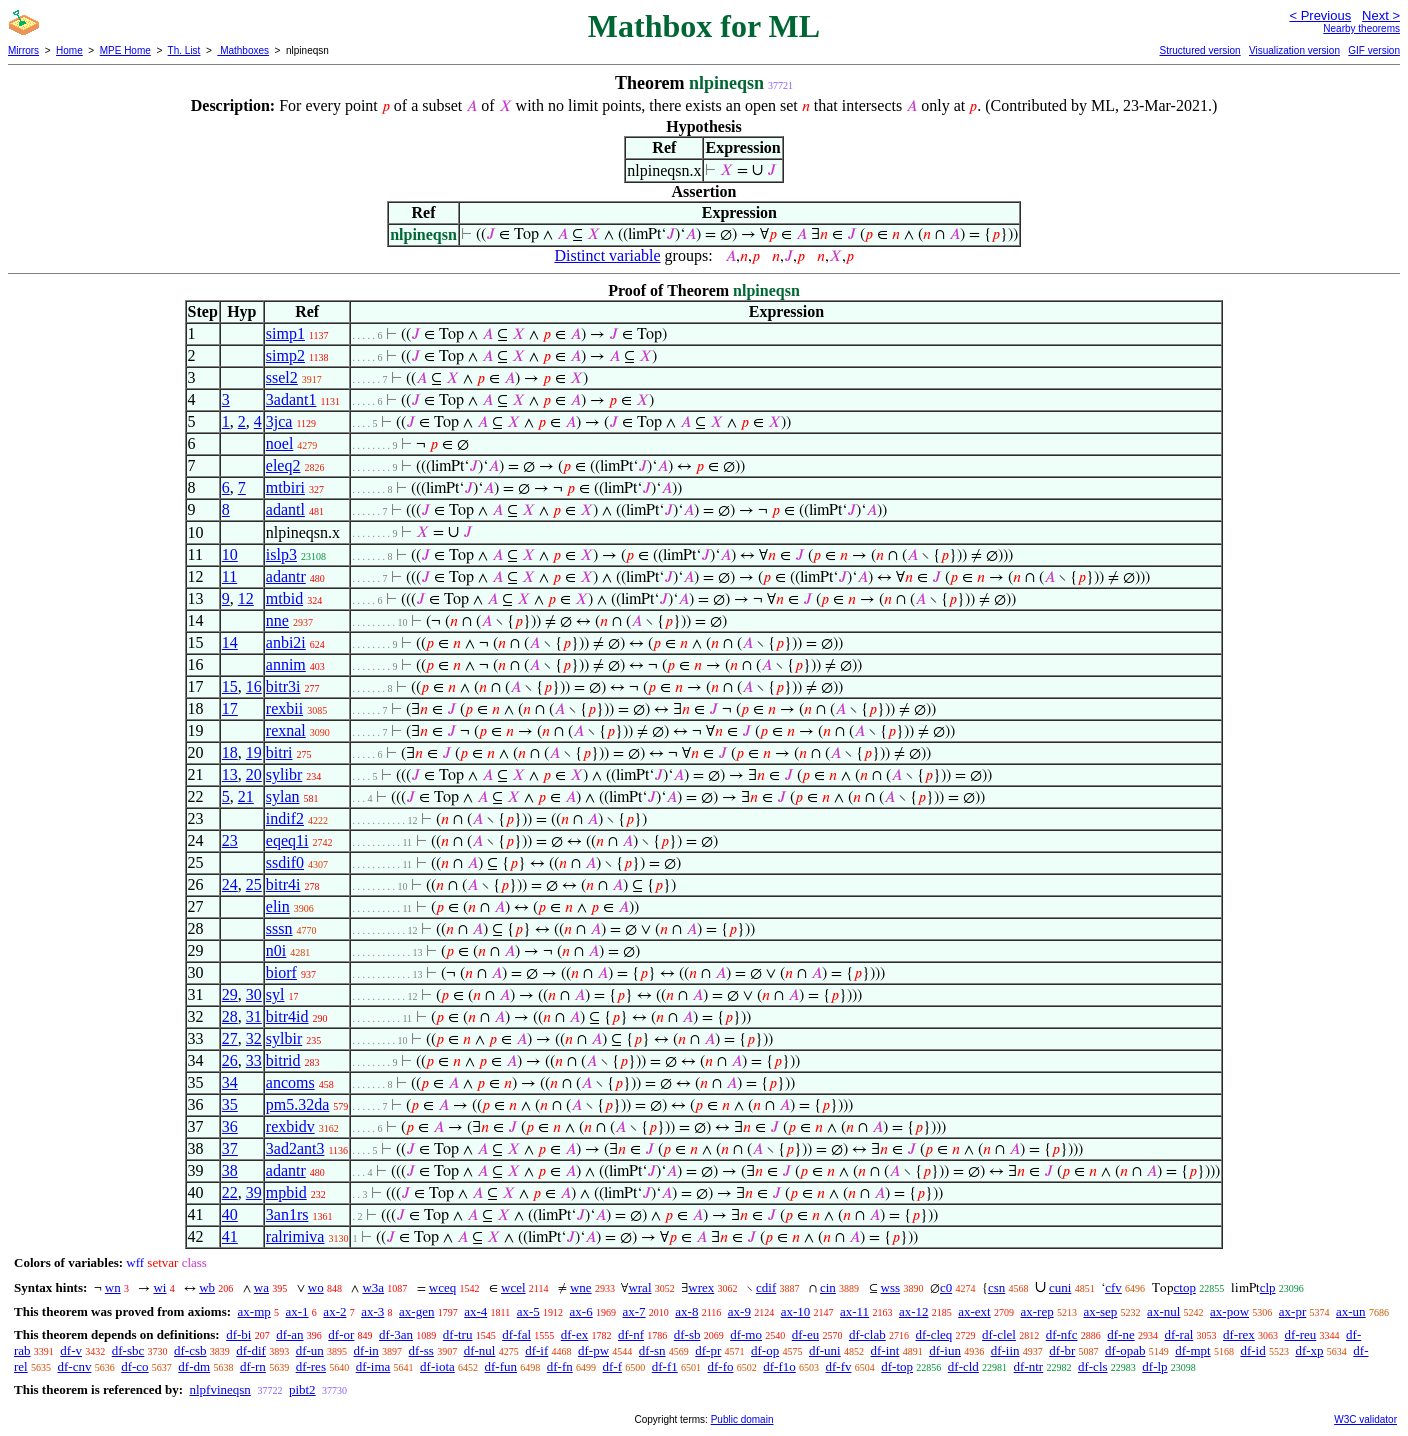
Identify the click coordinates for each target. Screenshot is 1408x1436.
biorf (281, 972)
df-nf (631, 1334)
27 (230, 1038)
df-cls (1093, 1366)
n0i (276, 950)
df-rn (253, 1366)
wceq (442, 1287)
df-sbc (128, 1350)
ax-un (1351, 1311)
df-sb (687, 1334)
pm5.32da (298, 1104)
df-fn (560, 1366)
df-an (289, 1334)
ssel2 (282, 377)
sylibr (284, 774)
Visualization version (1294, 50)
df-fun (501, 1366)
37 (230, 1148)
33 (254, 1060)
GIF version (1374, 50)
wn (113, 1287)
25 (254, 884)
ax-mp (254, 1311)
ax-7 (633, 1311)
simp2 (285, 355)
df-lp (1154, 1366)
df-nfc (1062, 1334)
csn (996, 1287)
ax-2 (334, 1311)
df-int (884, 1350)
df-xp (1309, 1350)
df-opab (1125, 1350)
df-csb (190, 1350)
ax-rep (1036, 1311)
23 (230, 840)
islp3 (281, 554)
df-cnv (74, 1366)
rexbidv (290, 1126)
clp (1268, 1287)
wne (581, 1287)
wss (891, 1287)
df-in (366, 1350)
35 (230, 1104)
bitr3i (283, 686)
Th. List (184, 50)
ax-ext (974, 1311)
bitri (279, 752)
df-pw (593, 1350)
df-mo (746, 1334)
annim (286, 664)
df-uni (825, 1350)
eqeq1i (287, 840)
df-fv (839, 1366)
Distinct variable (607, 255)
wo (316, 1287)
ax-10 (796, 1311)
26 (230, 1060)
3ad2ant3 (295, 1148)
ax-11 (854, 1311)
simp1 (285, 333)
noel (280, 443)
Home (69, 50)
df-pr (708, 1350)
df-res (311, 1366)
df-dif (251, 1350)
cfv (1113, 1287)
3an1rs (287, 1214)
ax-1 (297, 1311)
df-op (765, 1350)
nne (277, 620)
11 (229, 576)
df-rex (1239, 1334)
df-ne (1120, 1334)
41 (230, 1236)
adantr (286, 576)
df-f (613, 1366)
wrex (701, 1287)
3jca (279, 421)
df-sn (652, 1350)
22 (230, 1192)
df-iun (945, 1350)
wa (261, 1287)
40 (230, 1214)
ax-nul (1163, 1311)
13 (230, 774)
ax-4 (475, 1311)
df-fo (721, 1366)
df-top (897, 1366)
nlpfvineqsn (219, 1389)
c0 (946, 1287)
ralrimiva (295, 1236)
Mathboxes (243, 50)
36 (230, 1126)
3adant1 (291, 399)
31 (254, 1016)
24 (230, 884)
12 (246, 598)
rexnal (286, 730)
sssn (279, 928)
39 (254, 1192)
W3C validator (1365, 1419)
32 (254, 1038)
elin (278, 906)
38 (230, 1170)
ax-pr (1292, 1311)
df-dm (194, 1366)
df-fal (516, 1334)
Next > (1381, 15)
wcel (513, 1287)
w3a (373, 1287)
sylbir (284, 1038)
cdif (766, 1287)
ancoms (290, 1082)
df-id (1252, 1350)
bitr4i (283, 884)
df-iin (1005, 1350)
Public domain (742, 1419)
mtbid (284, 598)
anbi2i (286, 642)
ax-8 (686, 1311)
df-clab (867, 1334)
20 (254, 774)
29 (230, 994)
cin (828, 1287)
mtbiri (285, 487)
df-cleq (933, 1334)
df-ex (574, 1334)
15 (230, 686)
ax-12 (914, 1311)
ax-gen (416, 1311)
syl (275, 994)
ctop (1185, 1287)
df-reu (1301, 1334)
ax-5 (528, 1311)
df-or (341, 1334)
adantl (285, 509)
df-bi (238, 1334)
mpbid (286, 1192)
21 (246, 796)
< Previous (1320, 15)
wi (159, 1287)
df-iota (437, 1366)
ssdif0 (285, 862)
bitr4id (287, 1016)
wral (639, 1287)
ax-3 (372, 1311)
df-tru (458, 1334)
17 (230, 708)
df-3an (396, 1334)
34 (230, 1082)
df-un (310, 1350)
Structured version (1199, 50)
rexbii (284, 708)
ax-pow (1229, 1311)
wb (207, 1287)
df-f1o (779, 1366)
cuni (1060, 1287)
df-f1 (665, 1366)
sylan (283, 796)
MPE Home (125, 50)
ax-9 (739, 1311)
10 (230, 554)
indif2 (285, 818)
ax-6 (581, 1311)
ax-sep (1100, 1311)
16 (254, 686)
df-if (536, 1350)
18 (230, 752)
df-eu (805, 1334)
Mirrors (23, 50)
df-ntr (1029, 1366)
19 (254, 752)
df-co (134, 1366)
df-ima (373, 1366)
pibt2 (302, 1389)
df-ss (421, 1350)
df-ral (1178, 1334)
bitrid (283, 1060)
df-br (1062, 1350)
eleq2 (283, 465)
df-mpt (1192, 1350)
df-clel (999, 1334)
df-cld (963, 1366)
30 (254, 994)
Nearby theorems (1361, 28)
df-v (71, 1350)
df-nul (480, 1350)
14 (230, 642)
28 (230, 1016)
